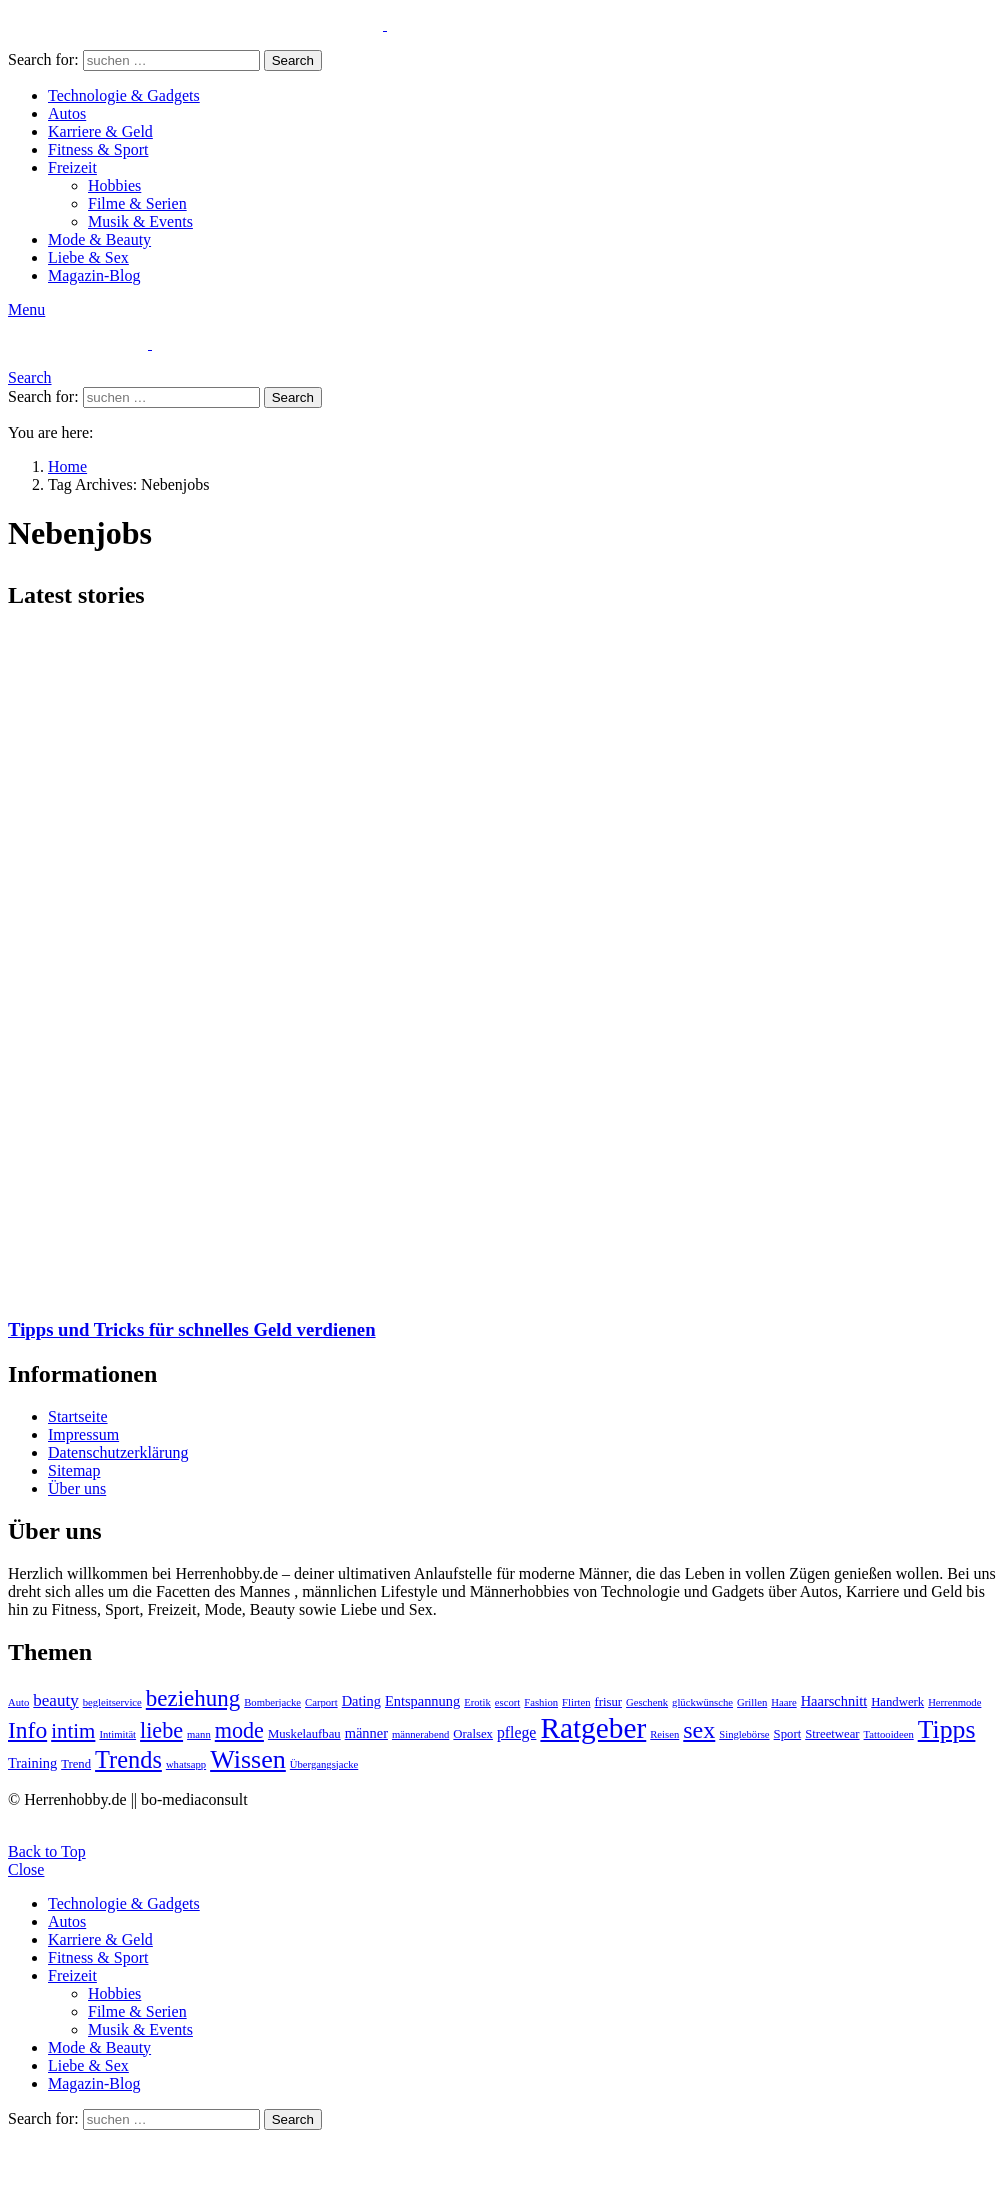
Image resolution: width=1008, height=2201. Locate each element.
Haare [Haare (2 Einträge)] (783, 1702)
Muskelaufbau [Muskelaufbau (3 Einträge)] (304, 1734)
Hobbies (114, 185)
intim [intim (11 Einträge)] (73, 1731)
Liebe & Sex (88, 257)
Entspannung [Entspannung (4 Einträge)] (422, 1701)
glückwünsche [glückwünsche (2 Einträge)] (702, 1702)
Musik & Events (140, 221)
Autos (67, 113)
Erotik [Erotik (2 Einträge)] (477, 1702)
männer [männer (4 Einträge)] (366, 1733)
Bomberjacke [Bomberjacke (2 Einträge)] (272, 1702)
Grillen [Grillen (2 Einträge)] (752, 1702)
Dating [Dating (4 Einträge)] (361, 1701)
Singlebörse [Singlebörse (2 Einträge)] (744, 1734)
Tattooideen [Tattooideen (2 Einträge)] (889, 1734)
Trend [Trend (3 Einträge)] (76, 1764)
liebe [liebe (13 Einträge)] (161, 1730)
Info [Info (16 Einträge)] (27, 1730)
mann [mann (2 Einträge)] (199, 1734)
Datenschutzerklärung (118, 1452)
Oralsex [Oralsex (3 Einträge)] (473, 1734)
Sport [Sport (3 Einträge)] (788, 1734)
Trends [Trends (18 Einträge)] (128, 1759)
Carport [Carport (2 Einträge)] (321, 1702)
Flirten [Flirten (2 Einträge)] (576, 1702)
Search (293, 60)
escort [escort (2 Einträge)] (507, 1702)
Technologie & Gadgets (124, 95)
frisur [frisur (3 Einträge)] (608, 1702)
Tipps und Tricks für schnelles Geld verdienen (192, 1329)
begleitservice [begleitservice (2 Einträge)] (112, 1702)
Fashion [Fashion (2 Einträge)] (541, 1702)
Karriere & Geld (100, 131)
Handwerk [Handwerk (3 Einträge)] (897, 1702)
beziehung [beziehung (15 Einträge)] (193, 1698)
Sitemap (74, 1470)
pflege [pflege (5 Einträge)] (516, 1732)
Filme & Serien (137, 203)
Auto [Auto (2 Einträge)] (18, 1702)
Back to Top (47, 1851)
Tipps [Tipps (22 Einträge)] (947, 1729)
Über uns (77, 1488)
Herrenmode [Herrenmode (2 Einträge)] (954, 1702)
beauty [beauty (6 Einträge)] (55, 1700)
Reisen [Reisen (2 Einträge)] (664, 1734)
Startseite (78, 1416)
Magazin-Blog (94, 275)
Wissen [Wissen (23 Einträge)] (248, 1759)
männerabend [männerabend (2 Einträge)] (420, 1734)
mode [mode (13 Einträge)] (239, 1730)
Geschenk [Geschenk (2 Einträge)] (647, 1702)
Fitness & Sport (98, 149)
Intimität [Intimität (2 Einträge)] (117, 1734)
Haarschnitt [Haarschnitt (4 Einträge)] (834, 1701)
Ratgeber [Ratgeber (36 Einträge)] (593, 1728)
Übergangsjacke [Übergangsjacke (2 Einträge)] (324, 1764)
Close (26, 1869)
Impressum (83, 1434)
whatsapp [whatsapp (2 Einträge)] (186, 1764)
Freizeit (72, 167)
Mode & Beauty (99, 239)
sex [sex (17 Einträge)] (699, 1730)
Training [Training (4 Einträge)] (32, 1763)
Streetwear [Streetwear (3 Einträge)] (832, 1734)
